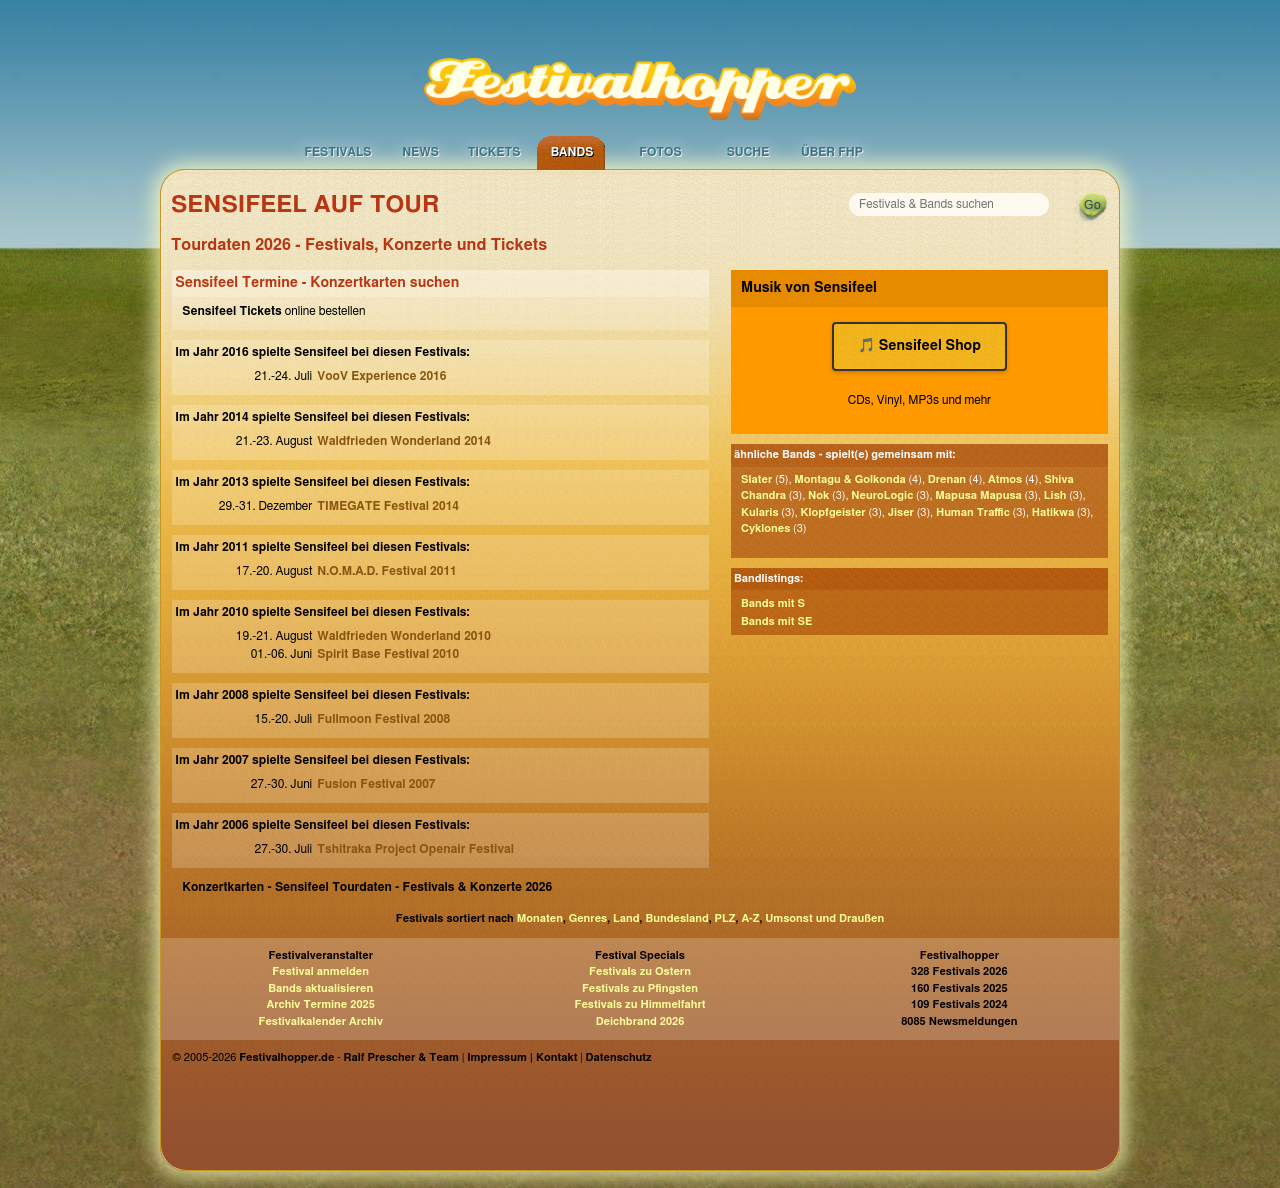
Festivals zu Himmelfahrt (639, 1004)
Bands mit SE (776, 621)
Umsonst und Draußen (824, 918)
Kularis (759, 512)
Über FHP (832, 152)
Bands (572, 152)
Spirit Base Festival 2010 (388, 654)
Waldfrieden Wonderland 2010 (404, 636)
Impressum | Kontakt (522, 1057)
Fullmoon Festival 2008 (383, 719)
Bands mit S (773, 603)
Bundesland (676, 918)
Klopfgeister (833, 512)
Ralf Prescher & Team (401, 1057)
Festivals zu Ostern (640, 971)
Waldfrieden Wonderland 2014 (404, 441)
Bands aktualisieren (320, 988)
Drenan (947, 479)
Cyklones (765, 528)
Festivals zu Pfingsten (640, 988)
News (420, 152)
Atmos (1005, 479)
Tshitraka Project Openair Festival (415, 849)
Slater (756, 479)
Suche (748, 152)
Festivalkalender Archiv (320, 1021)
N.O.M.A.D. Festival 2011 (386, 571)
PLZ (725, 918)
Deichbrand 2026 (640, 1021)
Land (626, 918)
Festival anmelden (320, 971)
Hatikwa (1053, 512)
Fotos (660, 152)
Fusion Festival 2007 (376, 784)
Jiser (901, 512)
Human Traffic (973, 512)
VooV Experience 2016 (381, 376)
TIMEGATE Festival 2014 (388, 506)
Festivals (337, 152)
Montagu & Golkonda (849, 479)
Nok (818, 495)
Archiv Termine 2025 (321, 1004)
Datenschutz (619, 1057)
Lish (1055, 495)
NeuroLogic (882, 495)
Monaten (540, 918)
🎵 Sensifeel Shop (919, 346)
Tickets (494, 152)
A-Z (750, 918)
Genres (588, 918)
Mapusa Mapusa (978, 495)
